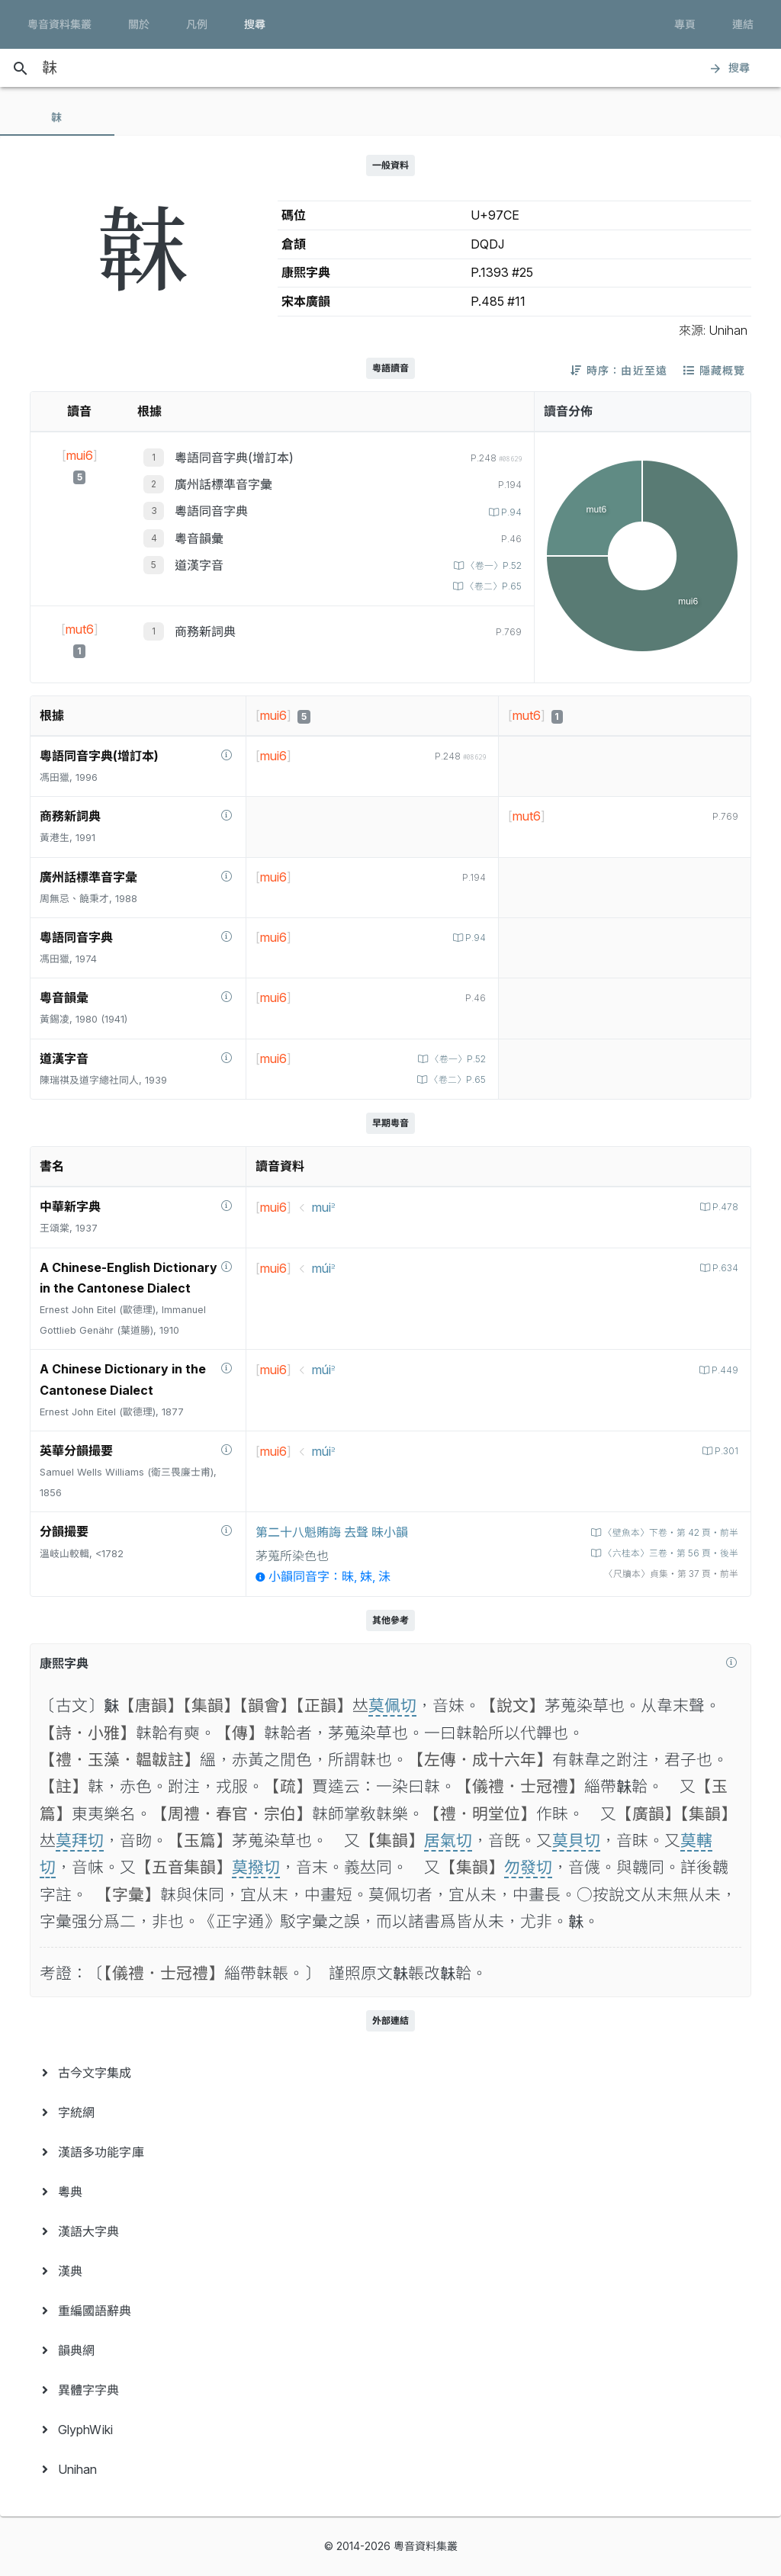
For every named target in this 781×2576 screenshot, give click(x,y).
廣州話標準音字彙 (223, 484)
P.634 (723, 1268)
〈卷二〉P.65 (490, 586)
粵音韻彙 (199, 538)
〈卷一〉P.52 (490, 565)
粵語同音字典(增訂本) (234, 457)
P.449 (723, 1370)
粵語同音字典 (211, 511)
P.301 (724, 1451)
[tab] (57, 117)
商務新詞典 (205, 631)
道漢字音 (199, 565)
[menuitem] (390, 2072)
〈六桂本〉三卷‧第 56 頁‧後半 (663, 1553)
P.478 (723, 1207)
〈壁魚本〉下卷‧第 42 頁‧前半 (663, 1532)
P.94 (509, 512)
